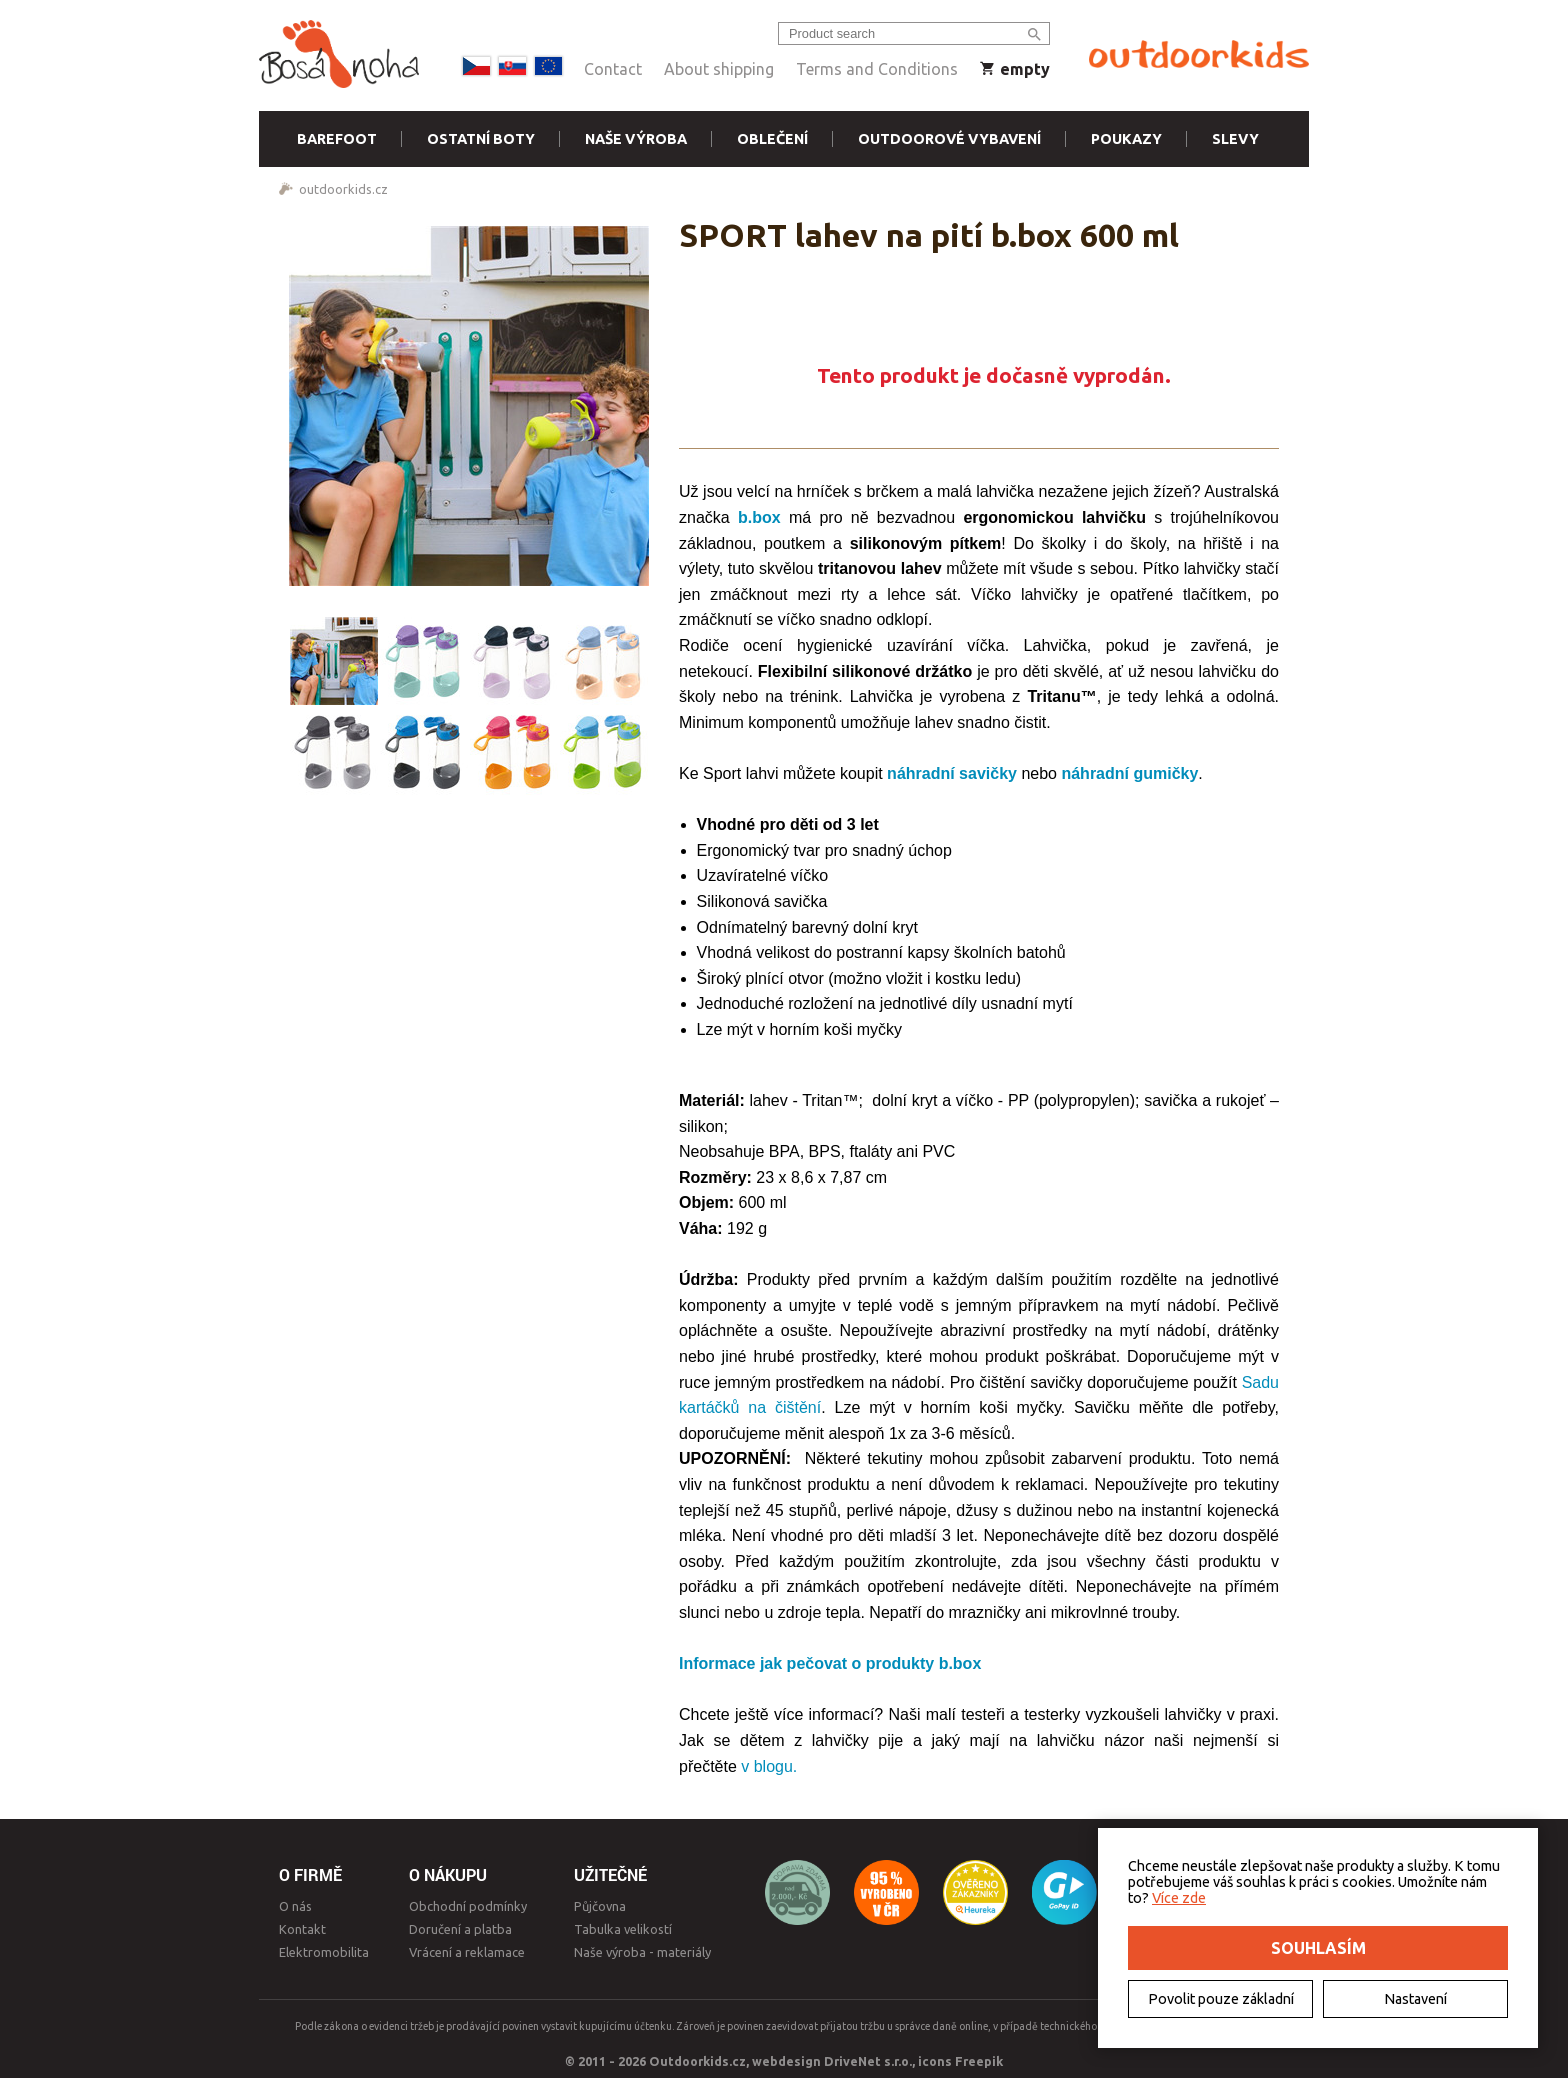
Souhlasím (1318, 1948)
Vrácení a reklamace (467, 1952)
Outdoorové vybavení (949, 139)
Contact (613, 69)
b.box (759, 517)
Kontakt (302, 1929)
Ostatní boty (481, 139)
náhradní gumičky (1129, 773)
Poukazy (1126, 139)
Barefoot (337, 139)
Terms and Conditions (877, 69)
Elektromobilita (324, 1952)
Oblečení (772, 139)
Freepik (979, 2061)
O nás (295, 1906)
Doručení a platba (460, 1929)
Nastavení (1415, 1999)
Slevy (1235, 139)
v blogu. (769, 1766)
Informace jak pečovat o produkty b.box (830, 1663)
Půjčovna (600, 1906)
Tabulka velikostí (623, 1929)
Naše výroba (636, 139)
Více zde (1179, 1898)
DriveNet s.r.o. (868, 2061)
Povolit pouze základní (1221, 1999)
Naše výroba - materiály (642, 1952)
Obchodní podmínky (468, 1906)
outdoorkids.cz (343, 189)
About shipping (719, 69)
